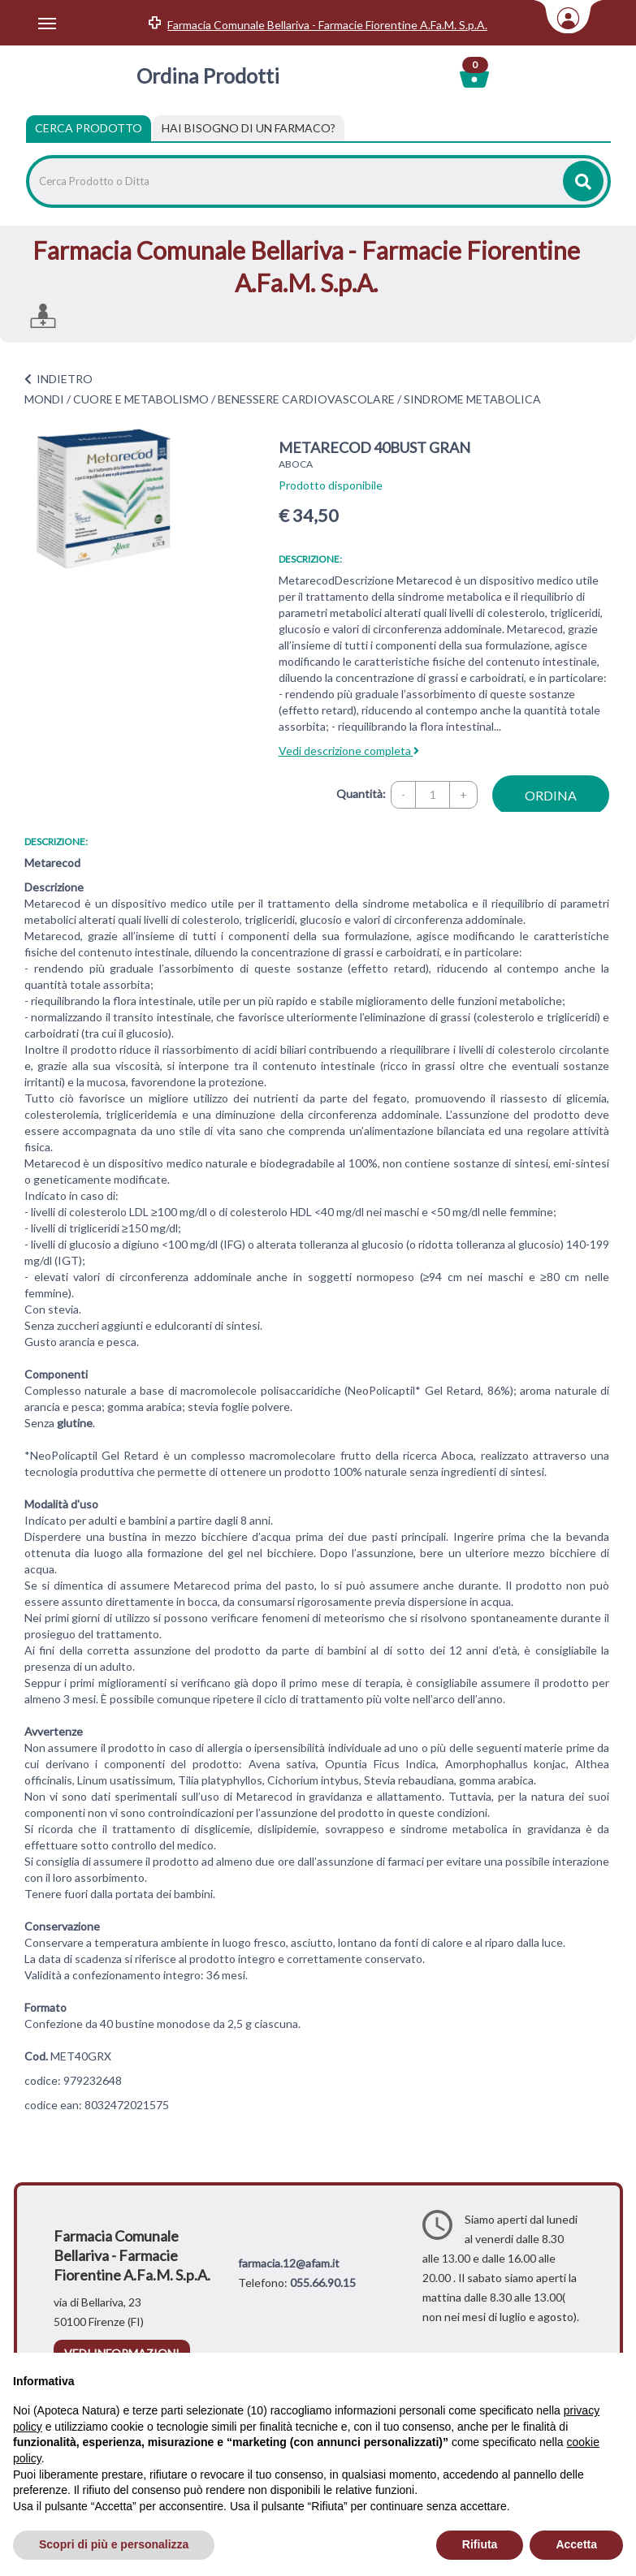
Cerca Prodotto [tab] (88, 128)
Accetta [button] (576, 2544)
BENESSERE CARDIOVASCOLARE (306, 399)
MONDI (44, 399)
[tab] (248, 128)
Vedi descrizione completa (349, 750)
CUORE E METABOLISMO (141, 399)
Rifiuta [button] (480, 2544)
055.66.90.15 (323, 2282)
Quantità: (361, 793)
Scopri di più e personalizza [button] (113, 2544)
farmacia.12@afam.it (289, 2263)
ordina (551, 795)
